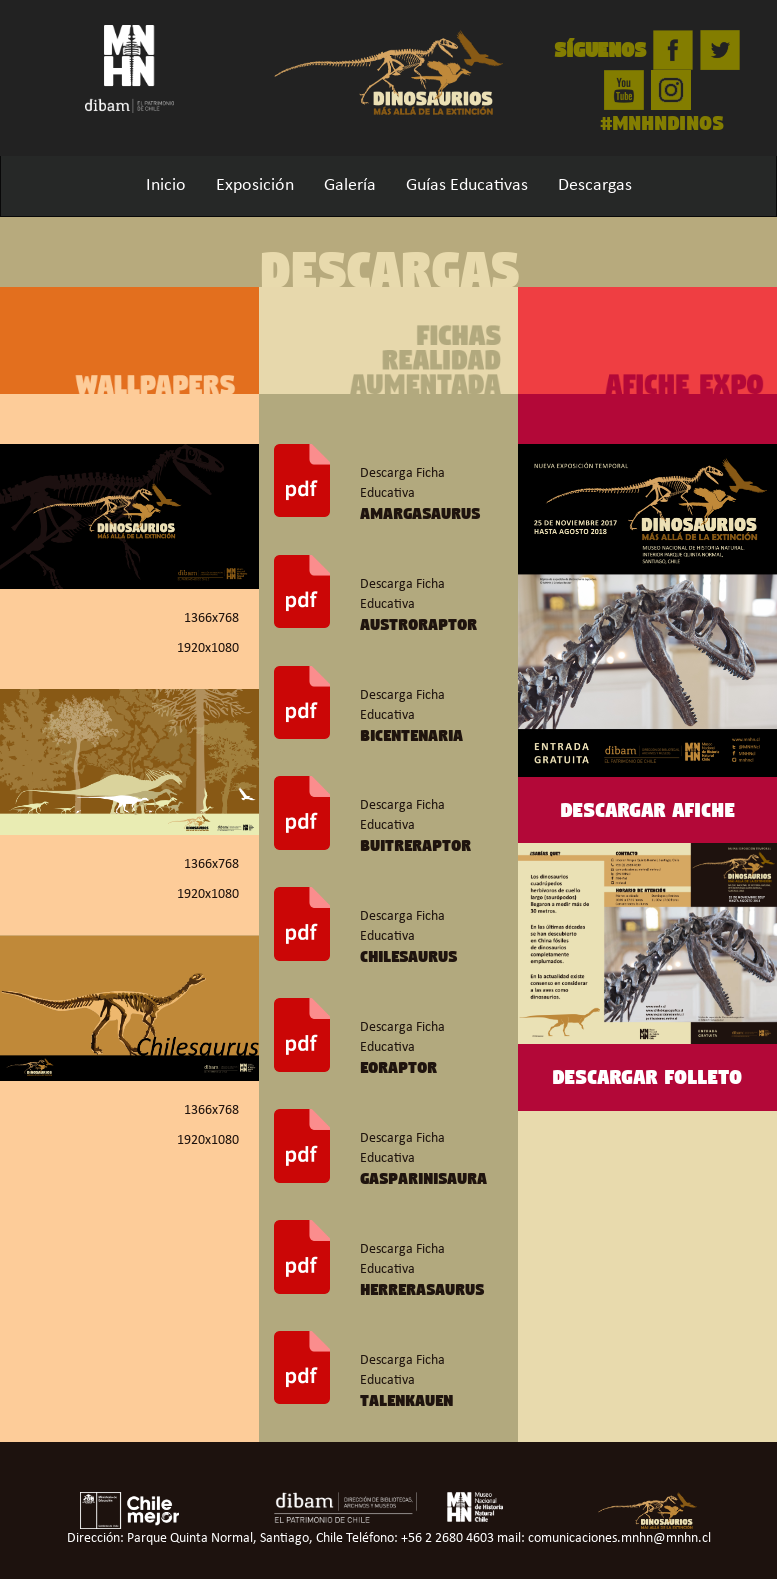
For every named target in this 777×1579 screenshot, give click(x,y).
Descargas (595, 185)
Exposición (255, 185)
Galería (350, 185)
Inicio (166, 185)
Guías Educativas (467, 185)
